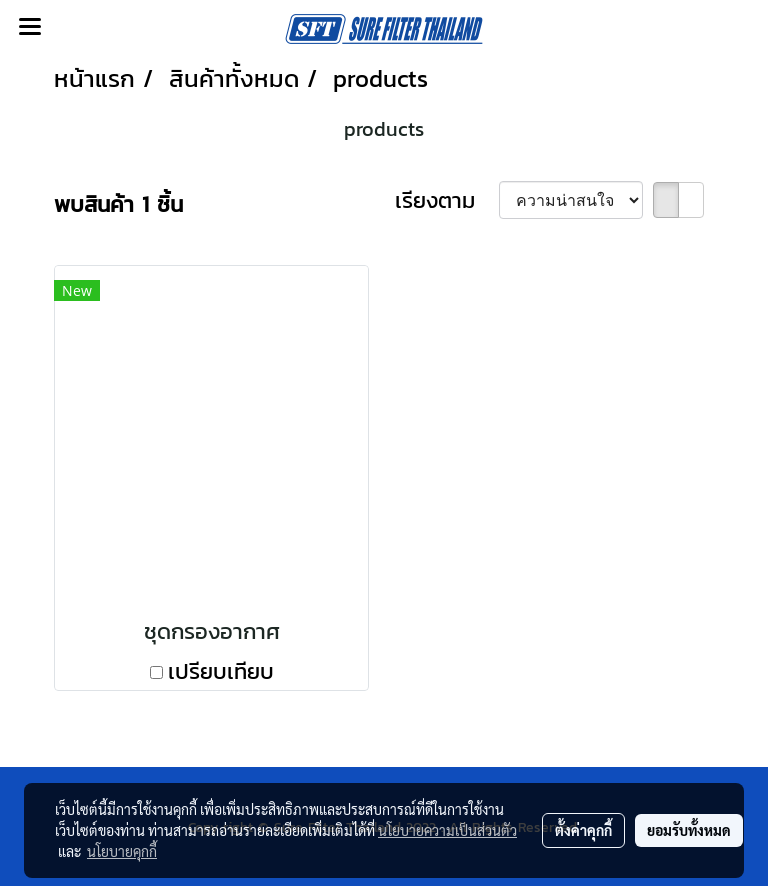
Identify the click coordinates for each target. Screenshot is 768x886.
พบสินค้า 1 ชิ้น (118, 204)
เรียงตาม (447, 200)
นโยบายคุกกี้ (122, 851)
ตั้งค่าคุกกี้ (583, 830)
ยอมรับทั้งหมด (689, 830)
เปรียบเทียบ (221, 671)
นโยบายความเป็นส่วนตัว (447, 830)
